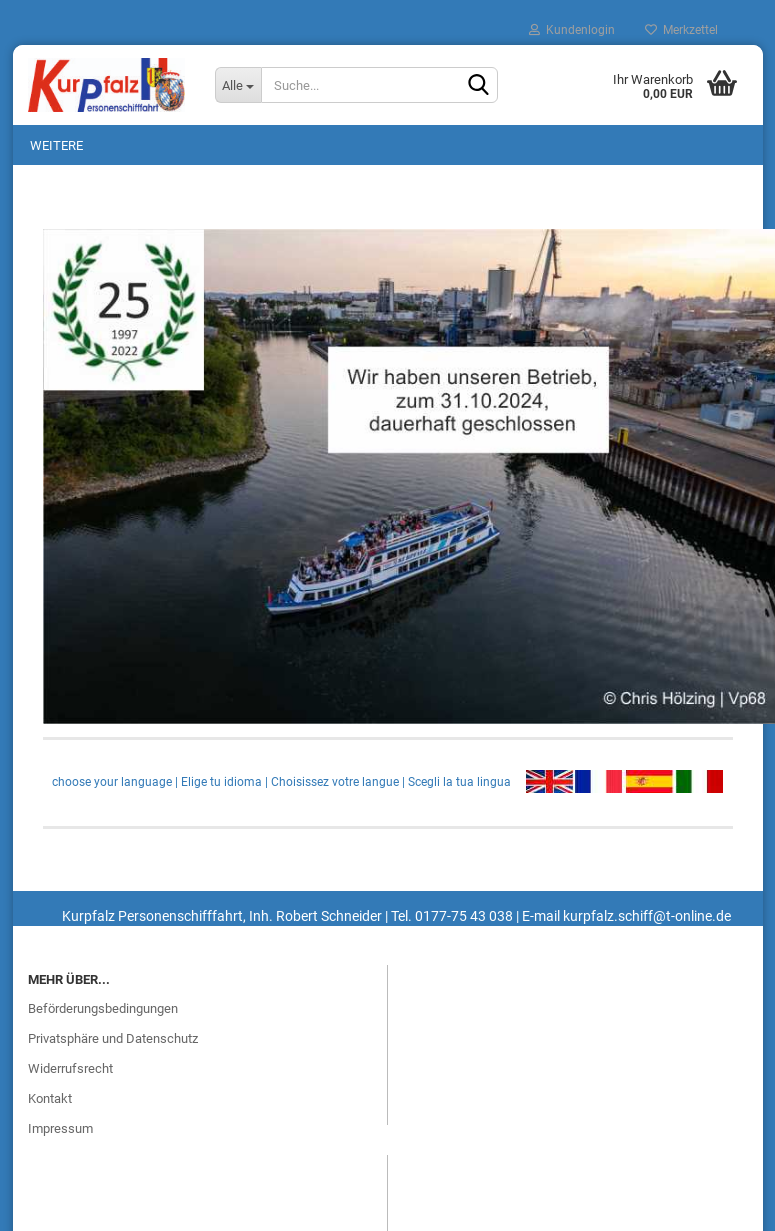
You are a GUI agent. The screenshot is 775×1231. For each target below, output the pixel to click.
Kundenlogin (572, 30)
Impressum (60, 1128)
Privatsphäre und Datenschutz (113, 1038)
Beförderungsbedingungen (103, 1008)
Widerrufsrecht (70, 1068)
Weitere (56, 145)
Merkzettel (681, 30)
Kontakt (50, 1098)
